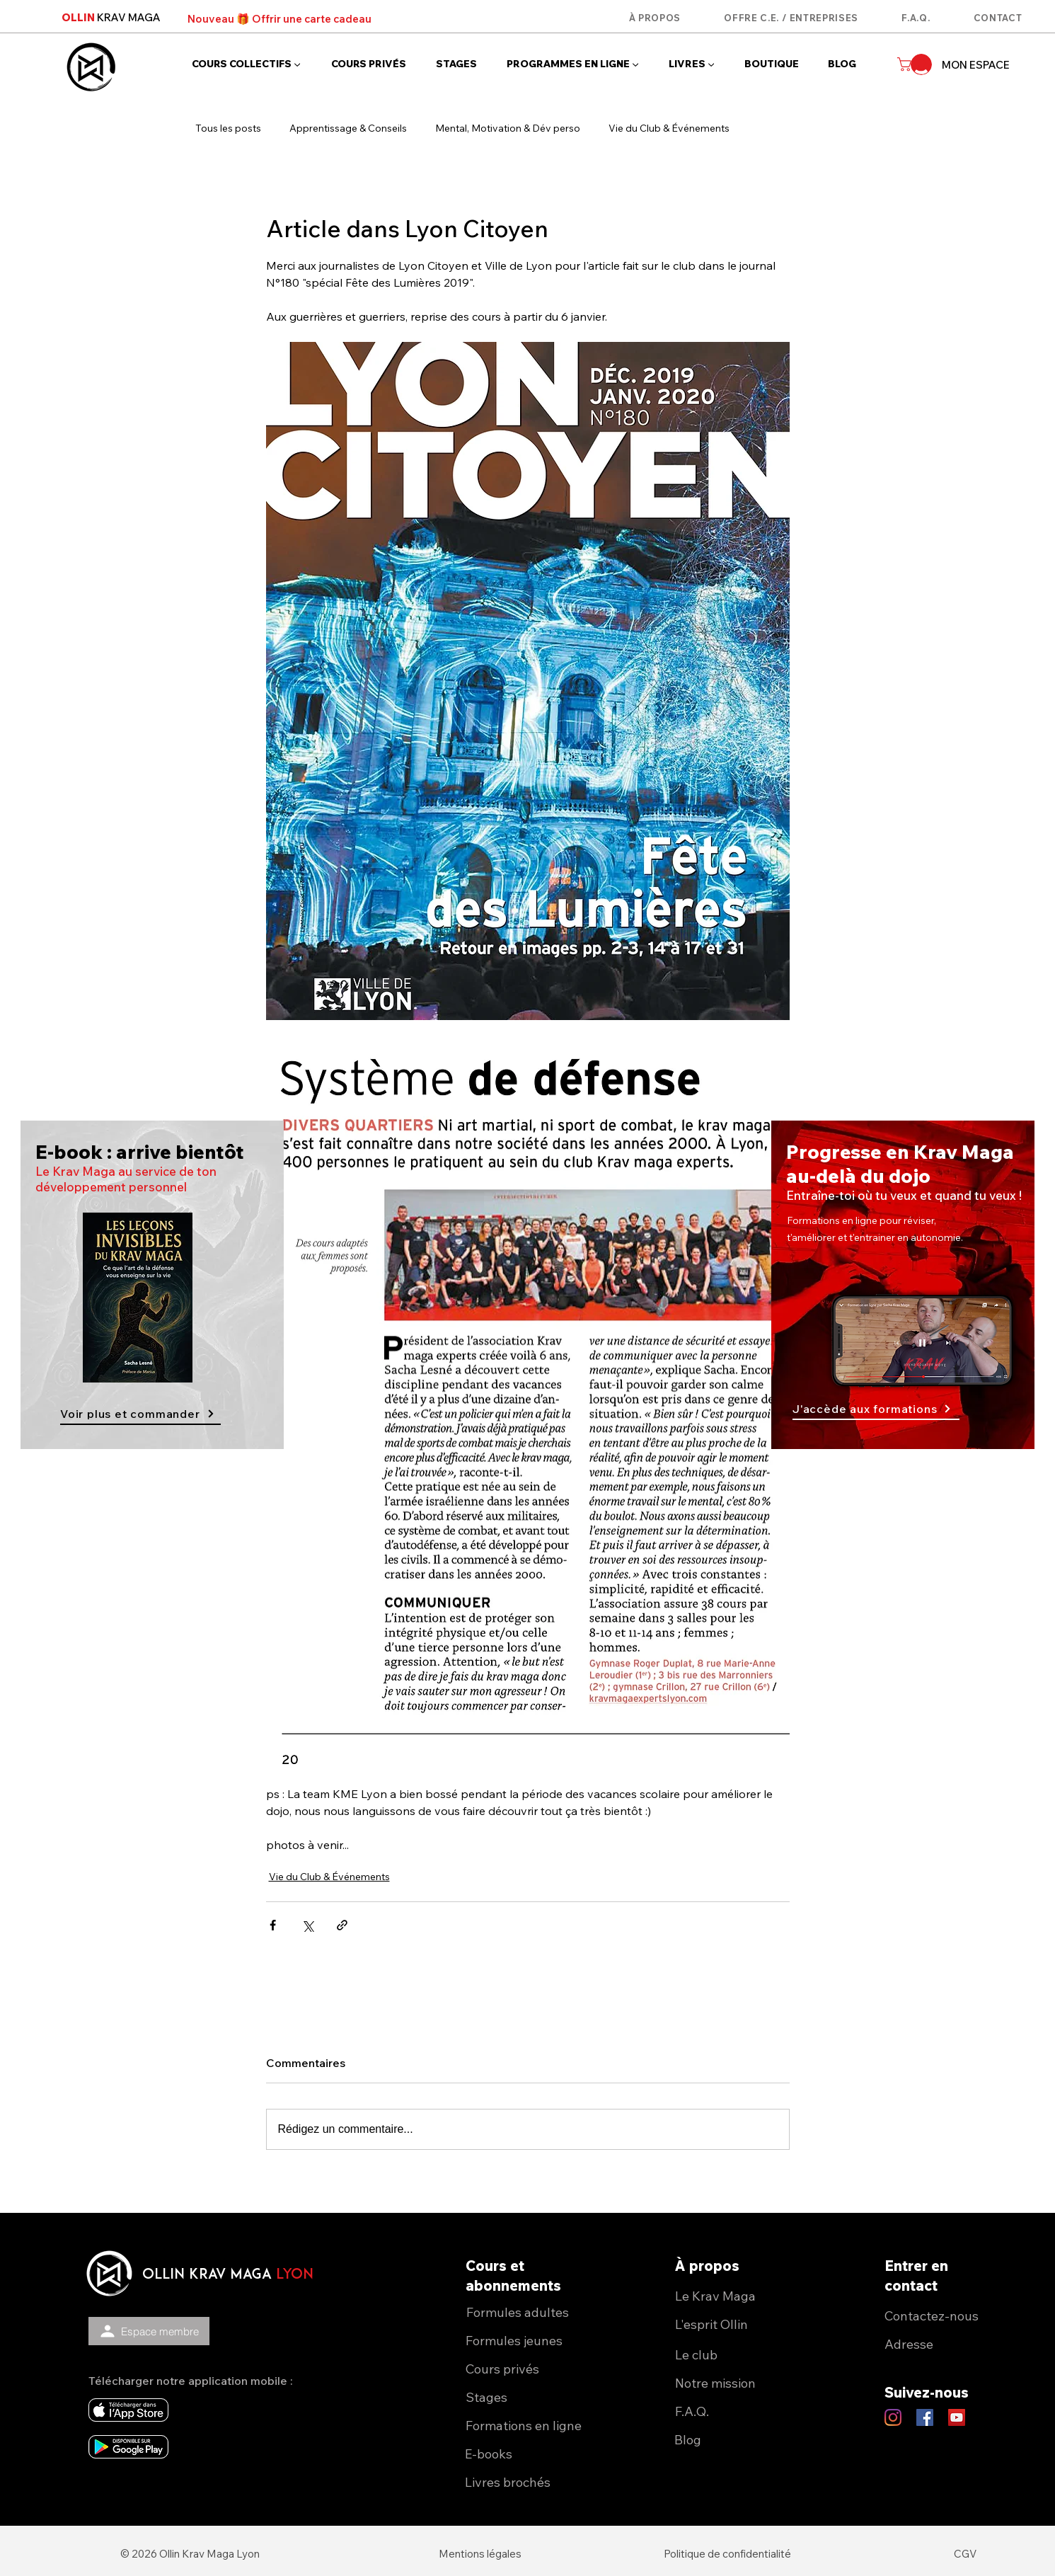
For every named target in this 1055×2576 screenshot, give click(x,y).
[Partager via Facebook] (272, 1925)
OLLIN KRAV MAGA (207, 2275)
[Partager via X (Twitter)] (307, 1925)
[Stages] (532, 2397)
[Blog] (741, 2439)
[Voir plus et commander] (140, 1414)
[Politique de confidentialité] (727, 2553)
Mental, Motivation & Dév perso (507, 128)
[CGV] (965, 2553)
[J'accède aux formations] (875, 1409)
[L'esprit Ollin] (742, 2324)
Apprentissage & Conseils (348, 128)
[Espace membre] (148, 2331)
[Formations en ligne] (532, 2425)
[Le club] (742, 2354)
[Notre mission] (742, 2383)
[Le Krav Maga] (742, 2296)
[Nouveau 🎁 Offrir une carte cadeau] (279, 18)
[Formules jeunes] (532, 2340)
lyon (294, 2275)
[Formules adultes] (533, 2312)
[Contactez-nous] (951, 2315)
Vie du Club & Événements (669, 128)
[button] (251, 64)
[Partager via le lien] (342, 1925)
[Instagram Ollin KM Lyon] (892, 2417)
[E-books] (532, 2453)
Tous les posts (228, 128)
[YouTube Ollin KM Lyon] (956, 2417)
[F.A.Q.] (742, 2411)
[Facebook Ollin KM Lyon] (924, 2417)
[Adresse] (951, 2344)
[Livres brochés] (532, 2482)
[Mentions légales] (480, 2553)
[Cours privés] (532, 2368)
